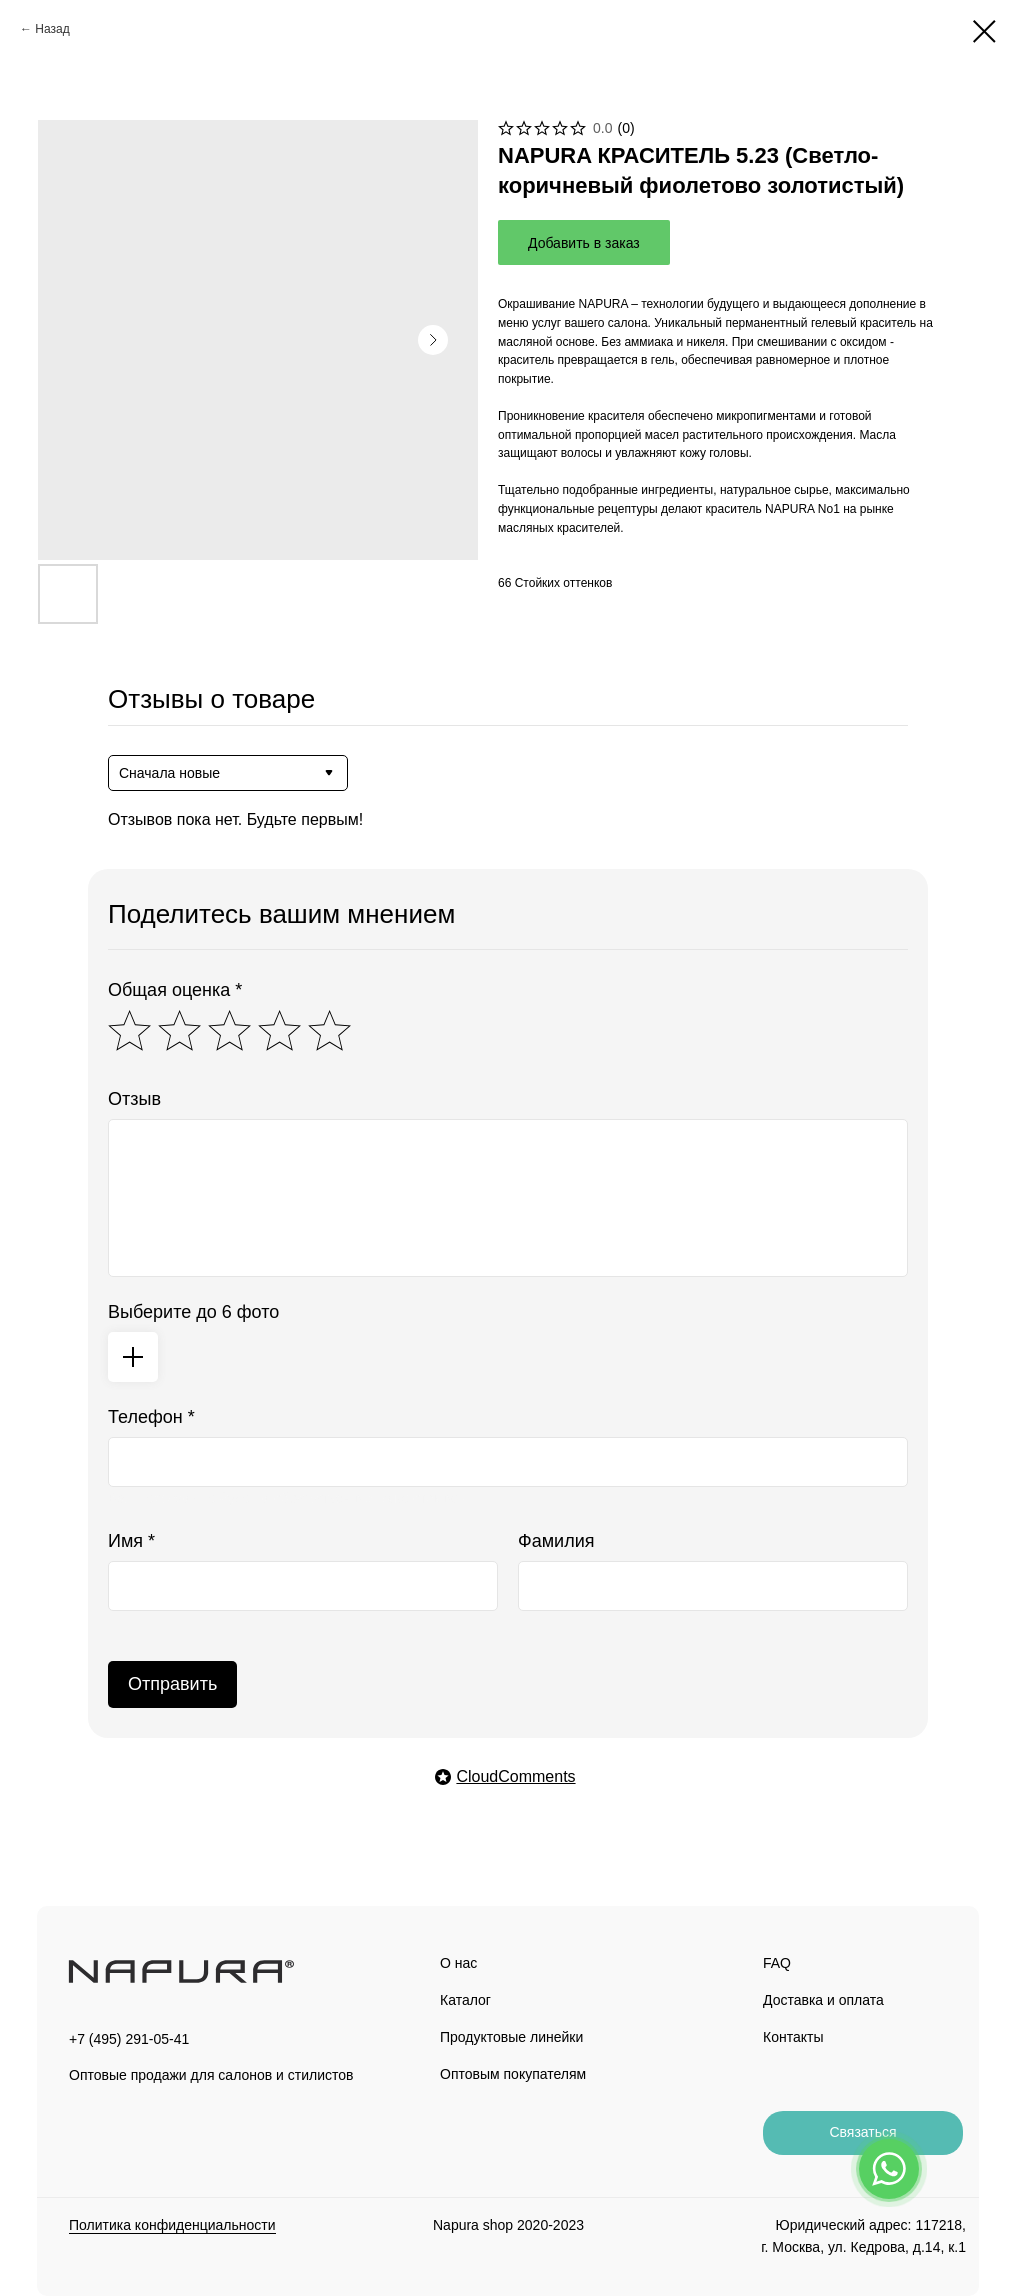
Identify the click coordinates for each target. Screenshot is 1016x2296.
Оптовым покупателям (513, 2074)
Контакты (793, 2037)
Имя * (131, 1541)
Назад (52, 29)
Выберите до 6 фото (193, 1312)
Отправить (172, 1684)
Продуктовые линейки (511, 2037)
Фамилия (556, 1541)
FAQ (777, 1963)
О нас (458, 1963)
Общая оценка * (175, 990)
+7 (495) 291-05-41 (129, 2039)
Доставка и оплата (823, 2000)
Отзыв (134, 1099)
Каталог (465, 2000)
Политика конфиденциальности (172, 2225)
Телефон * (151, 1417)
